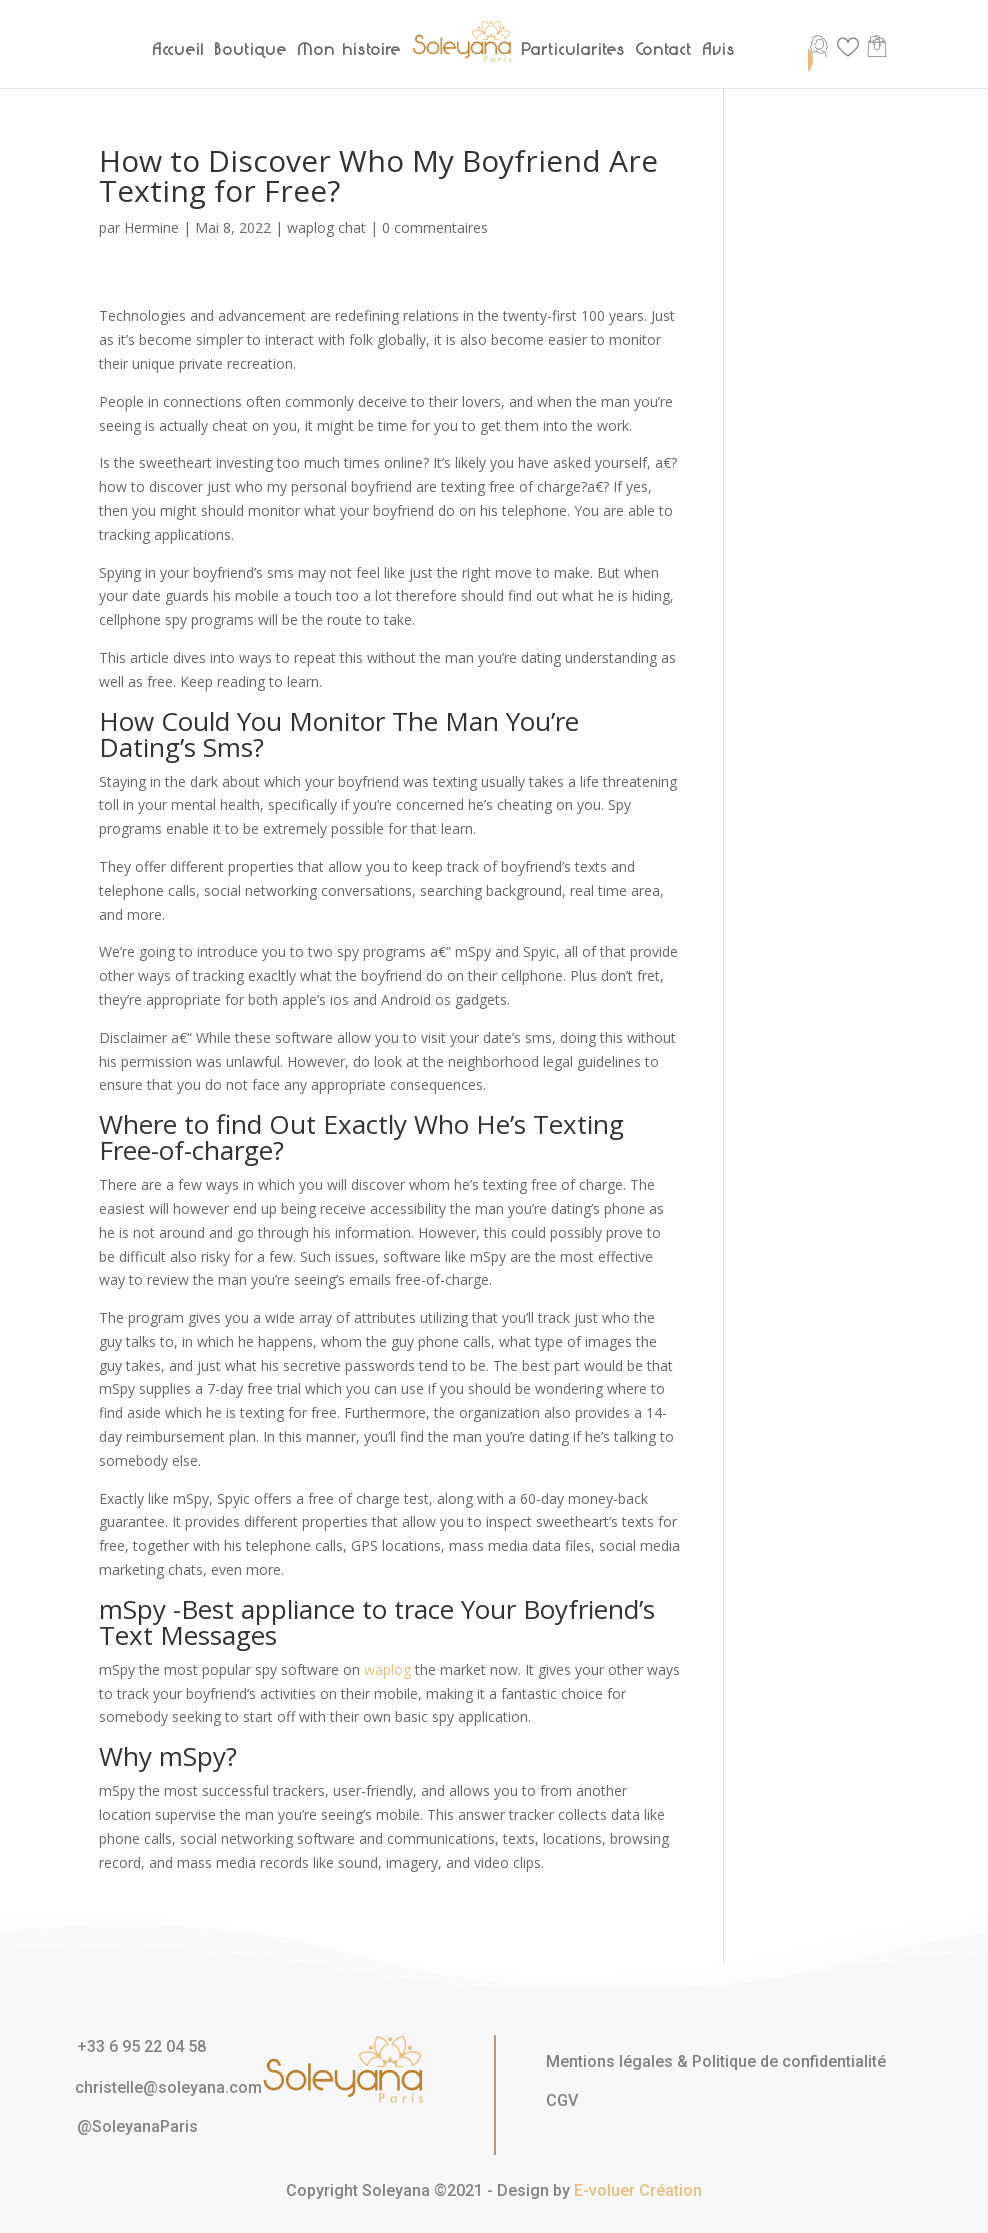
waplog (387, 1669)
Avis (719, 49)
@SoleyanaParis (137, 2126)
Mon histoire (350, 49)
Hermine (151, 227)
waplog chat (326, 227)
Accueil (179, 49)
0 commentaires (435, 227)
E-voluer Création (638, 2190)
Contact (664, 49)
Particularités (574, 49)
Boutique (251, 49)
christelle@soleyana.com (168, 2087)
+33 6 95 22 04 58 (141, 2046)
